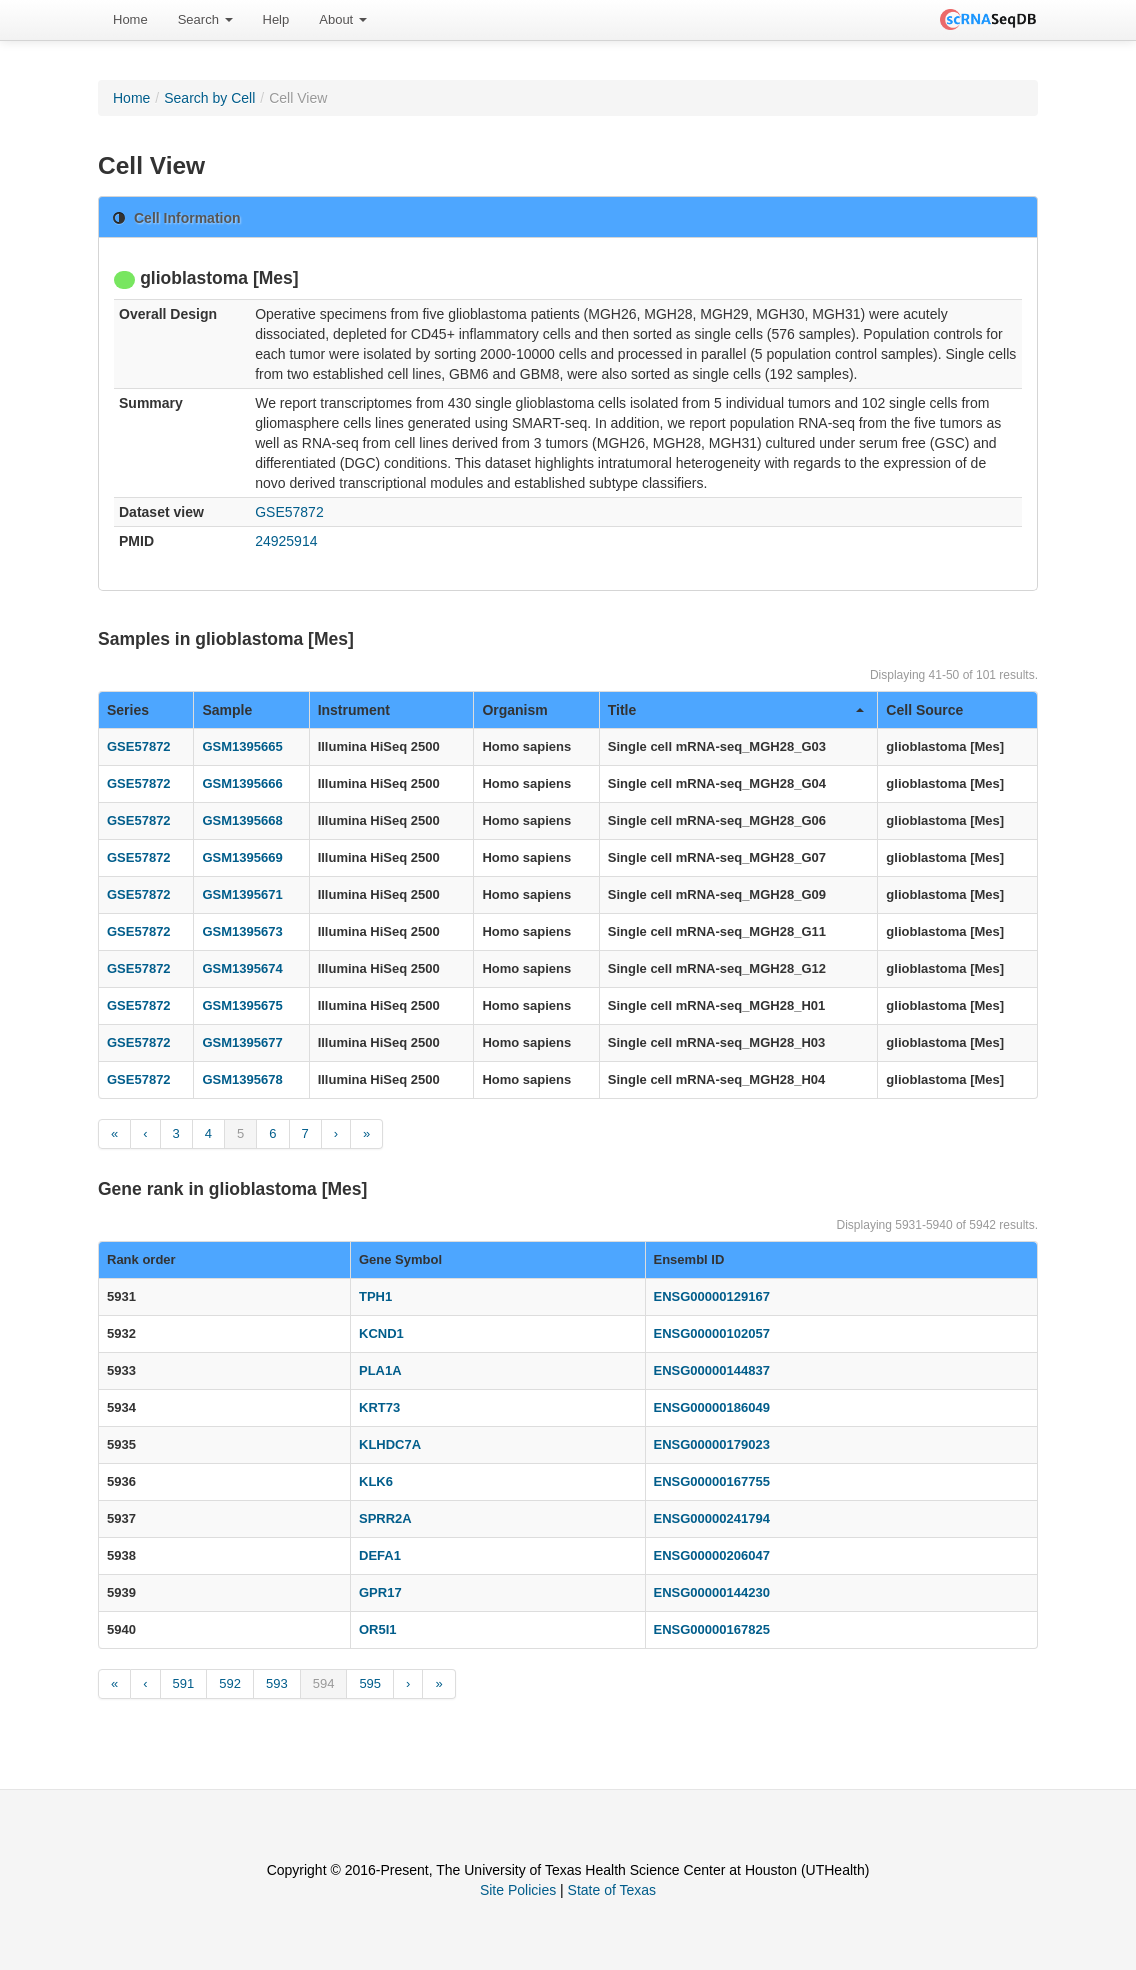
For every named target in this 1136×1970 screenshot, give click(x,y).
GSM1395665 (242, 746)
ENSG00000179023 (712, 1444)
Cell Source (924, 710)
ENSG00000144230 (712, 1592)
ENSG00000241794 (712, 1518)
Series (128, 710)
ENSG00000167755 (712, 1481)
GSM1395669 (242, 857)
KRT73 (379, 1407)
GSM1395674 (242, 968)
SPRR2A (385, 1518)
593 (277, 1683)
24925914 (286, 541)
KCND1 (381, 1333)
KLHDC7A (390, 1444)
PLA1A (380, 1370)
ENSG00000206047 (712, 1555)
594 (324, 1683)
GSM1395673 (242, 931)
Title (736, 710)
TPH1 (375, 1296)
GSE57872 (289, 512)
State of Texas (612, 1890)
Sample (227, 710)
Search (205, 19)
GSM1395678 (242, 1079)
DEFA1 (380, 1555)
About (343, 19)
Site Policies (518, 1890)
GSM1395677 (242, 1042)
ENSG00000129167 (712, 1296)
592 (230, 1683)
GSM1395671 (242, 894)
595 (370, 1683)
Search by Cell (209, 98)
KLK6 (376, 1481)
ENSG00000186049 (712, 1407)
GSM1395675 (242, 1005)
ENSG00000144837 (712, 1370)
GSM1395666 (242, 783)
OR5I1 (378, 1629)
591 (184, 1683)
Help (276, 19)
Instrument (354, 710)
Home (130, 19)
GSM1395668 (242, 820)
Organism (514, 710)
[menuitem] (130, 20)
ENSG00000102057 (712, 1333)
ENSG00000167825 (712, 1629)
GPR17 (380, 1592)
